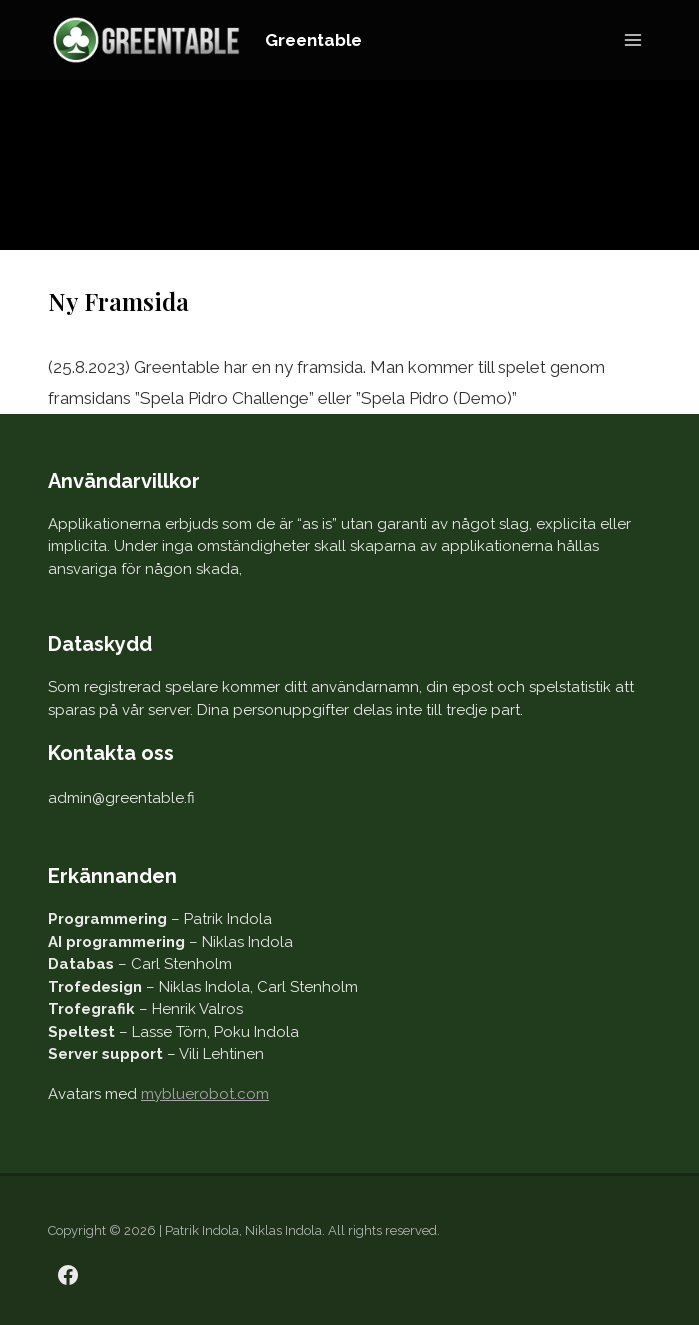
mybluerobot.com (205, 1094)
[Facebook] (68, 1275)
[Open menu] (632, 39)
